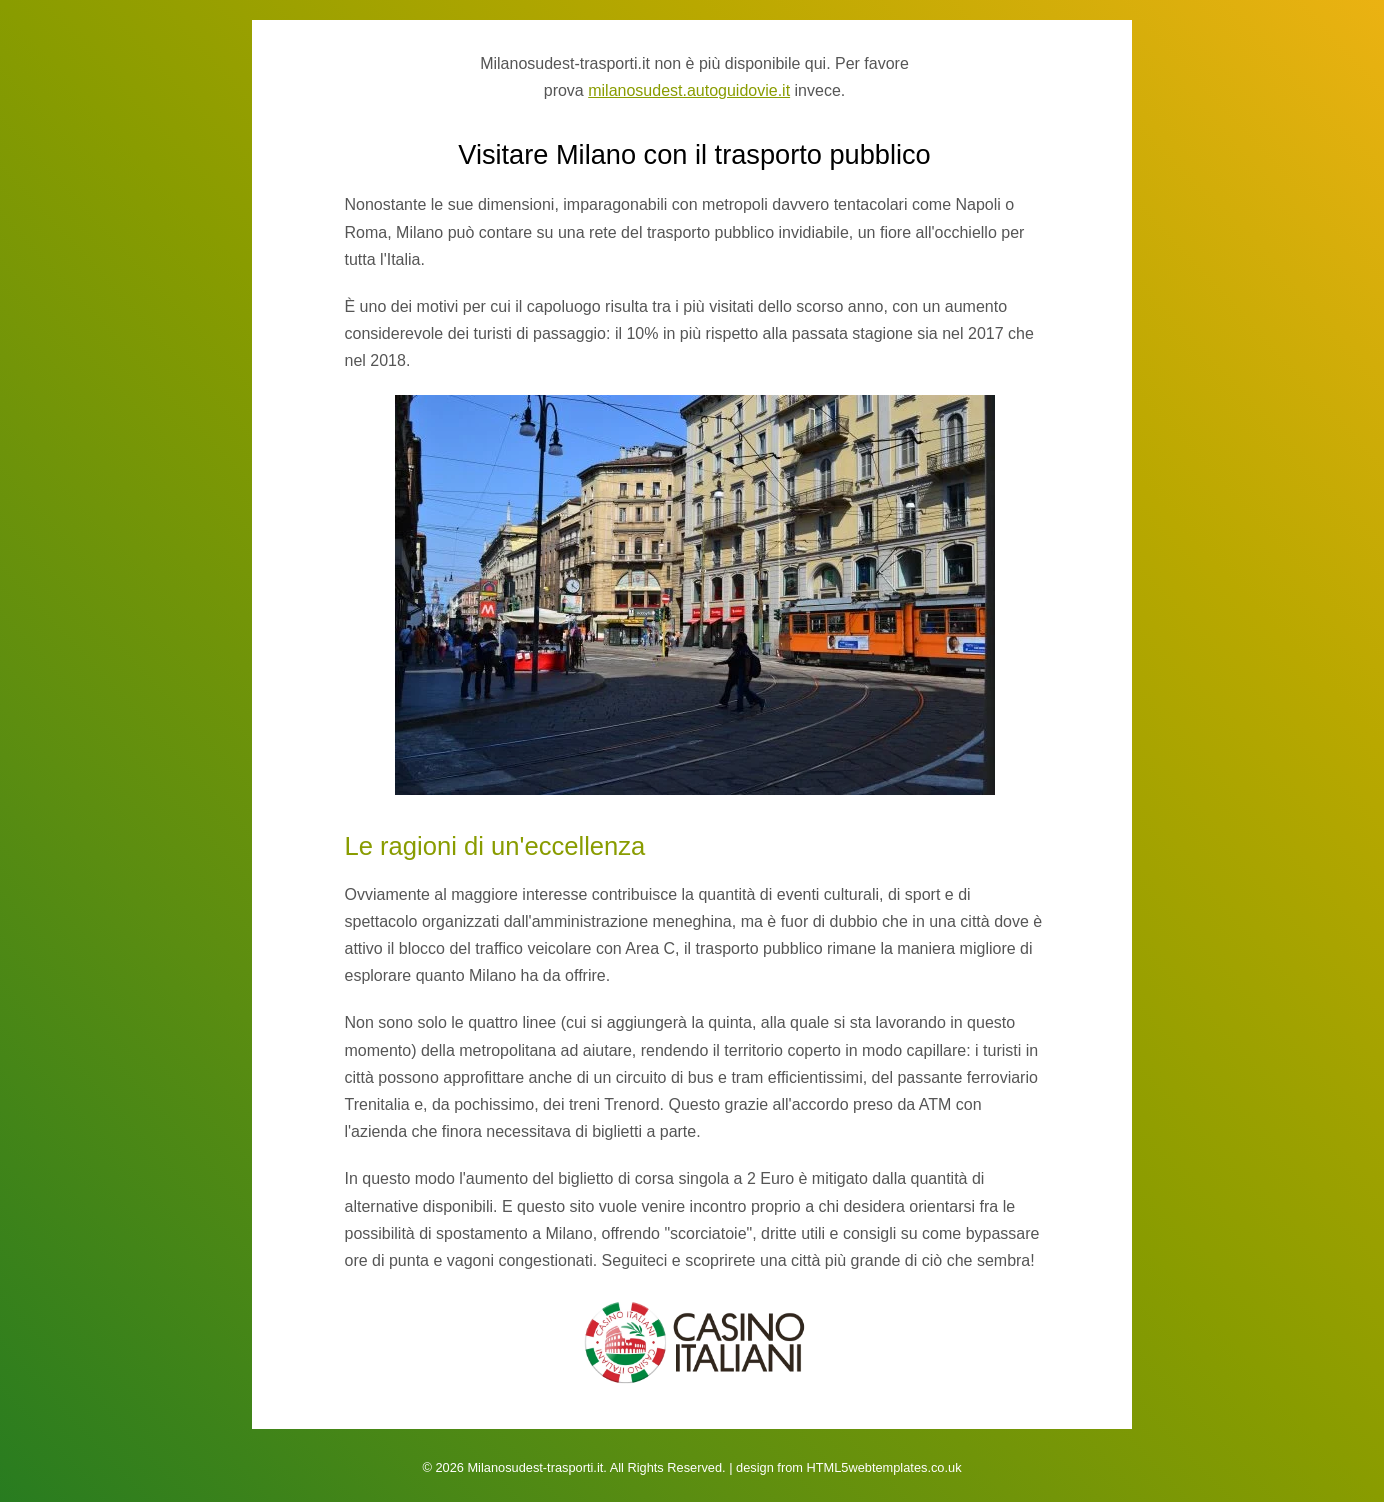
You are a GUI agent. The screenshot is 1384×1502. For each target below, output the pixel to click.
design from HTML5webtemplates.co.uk (848, 1467)
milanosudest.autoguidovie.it (689, 90)
